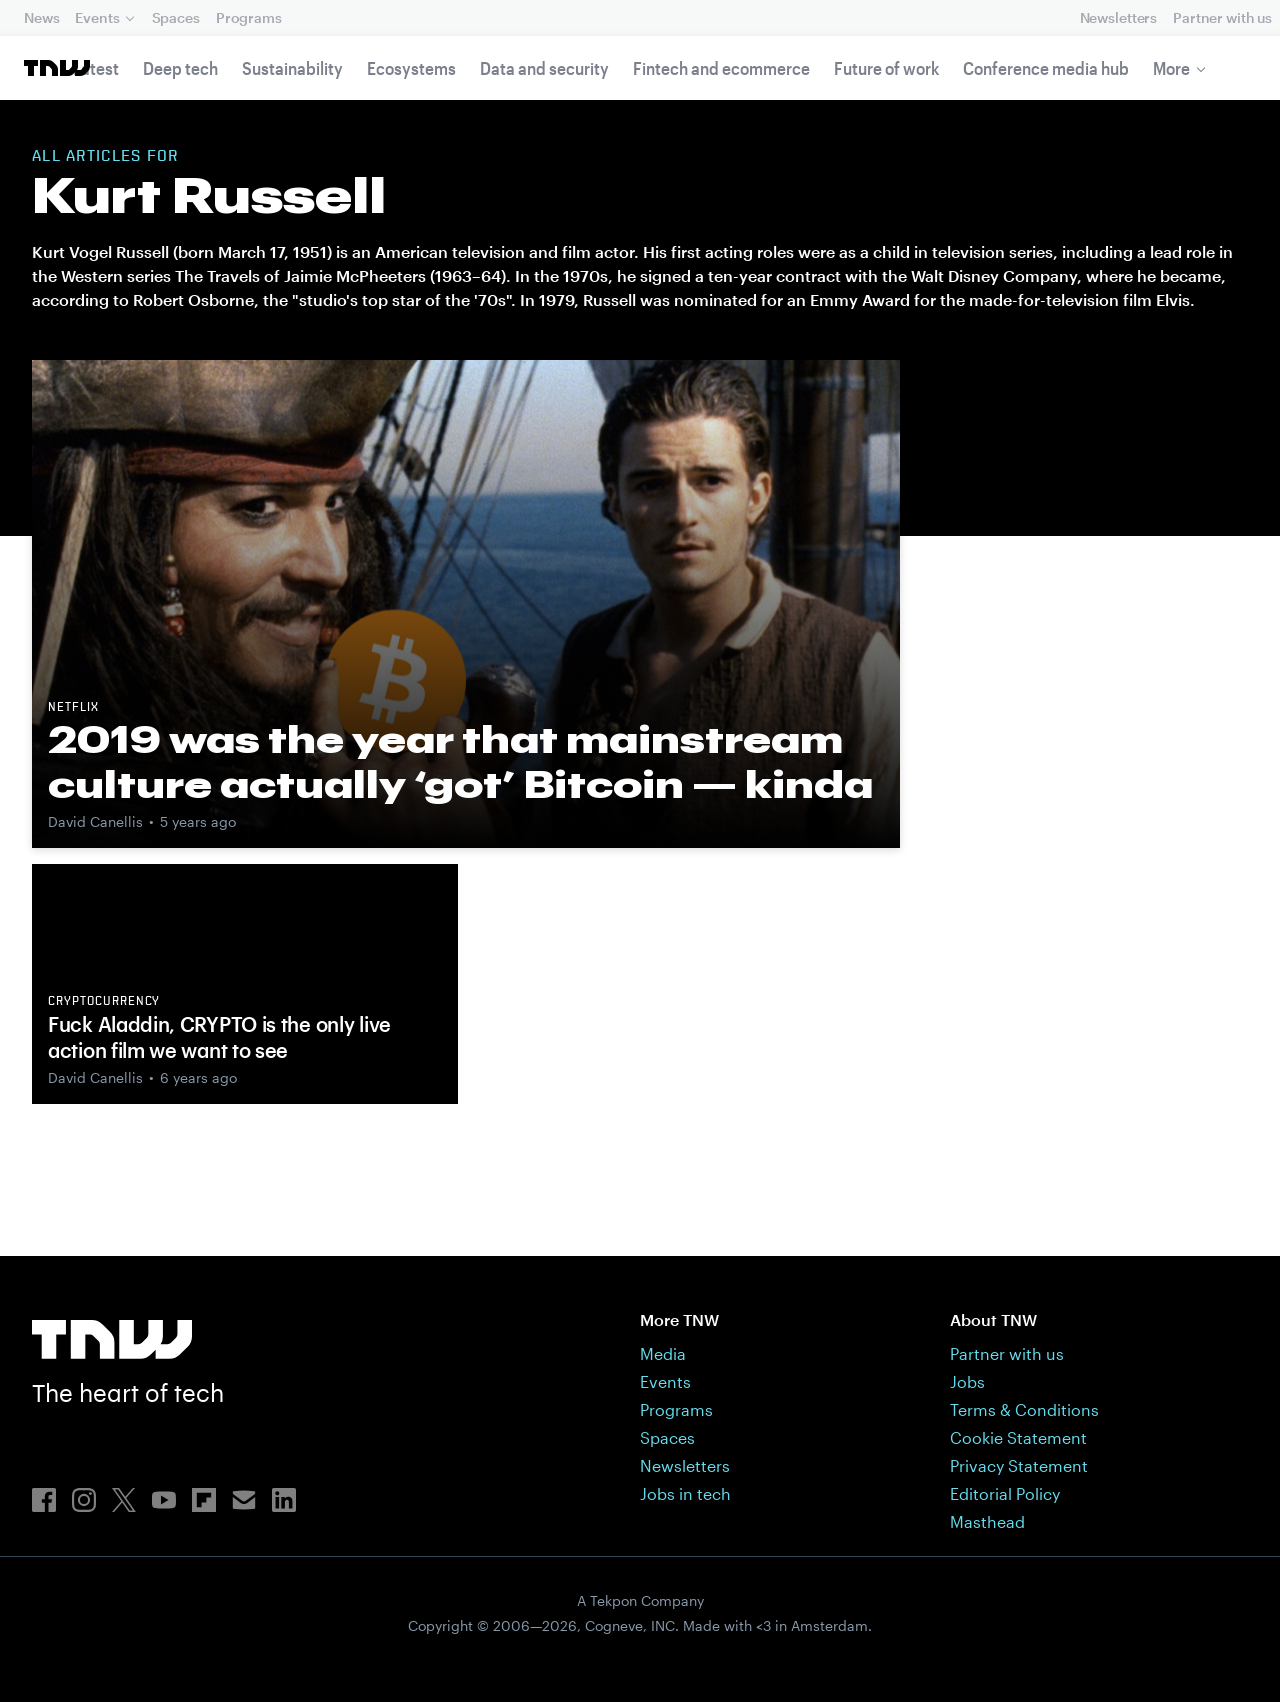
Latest (96, 68)
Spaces (176, 17)
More (1171, 68)
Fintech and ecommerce (721, 68)
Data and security (544, 68)
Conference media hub (1046, 68)
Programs (249, 17)
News (41, 17)
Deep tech (180, 68)
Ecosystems (411, 68)
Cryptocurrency (104, 1002)
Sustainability (292, 68)
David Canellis (95, 821)
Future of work (886, 68)
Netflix (73, 708)
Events (97, 17)
